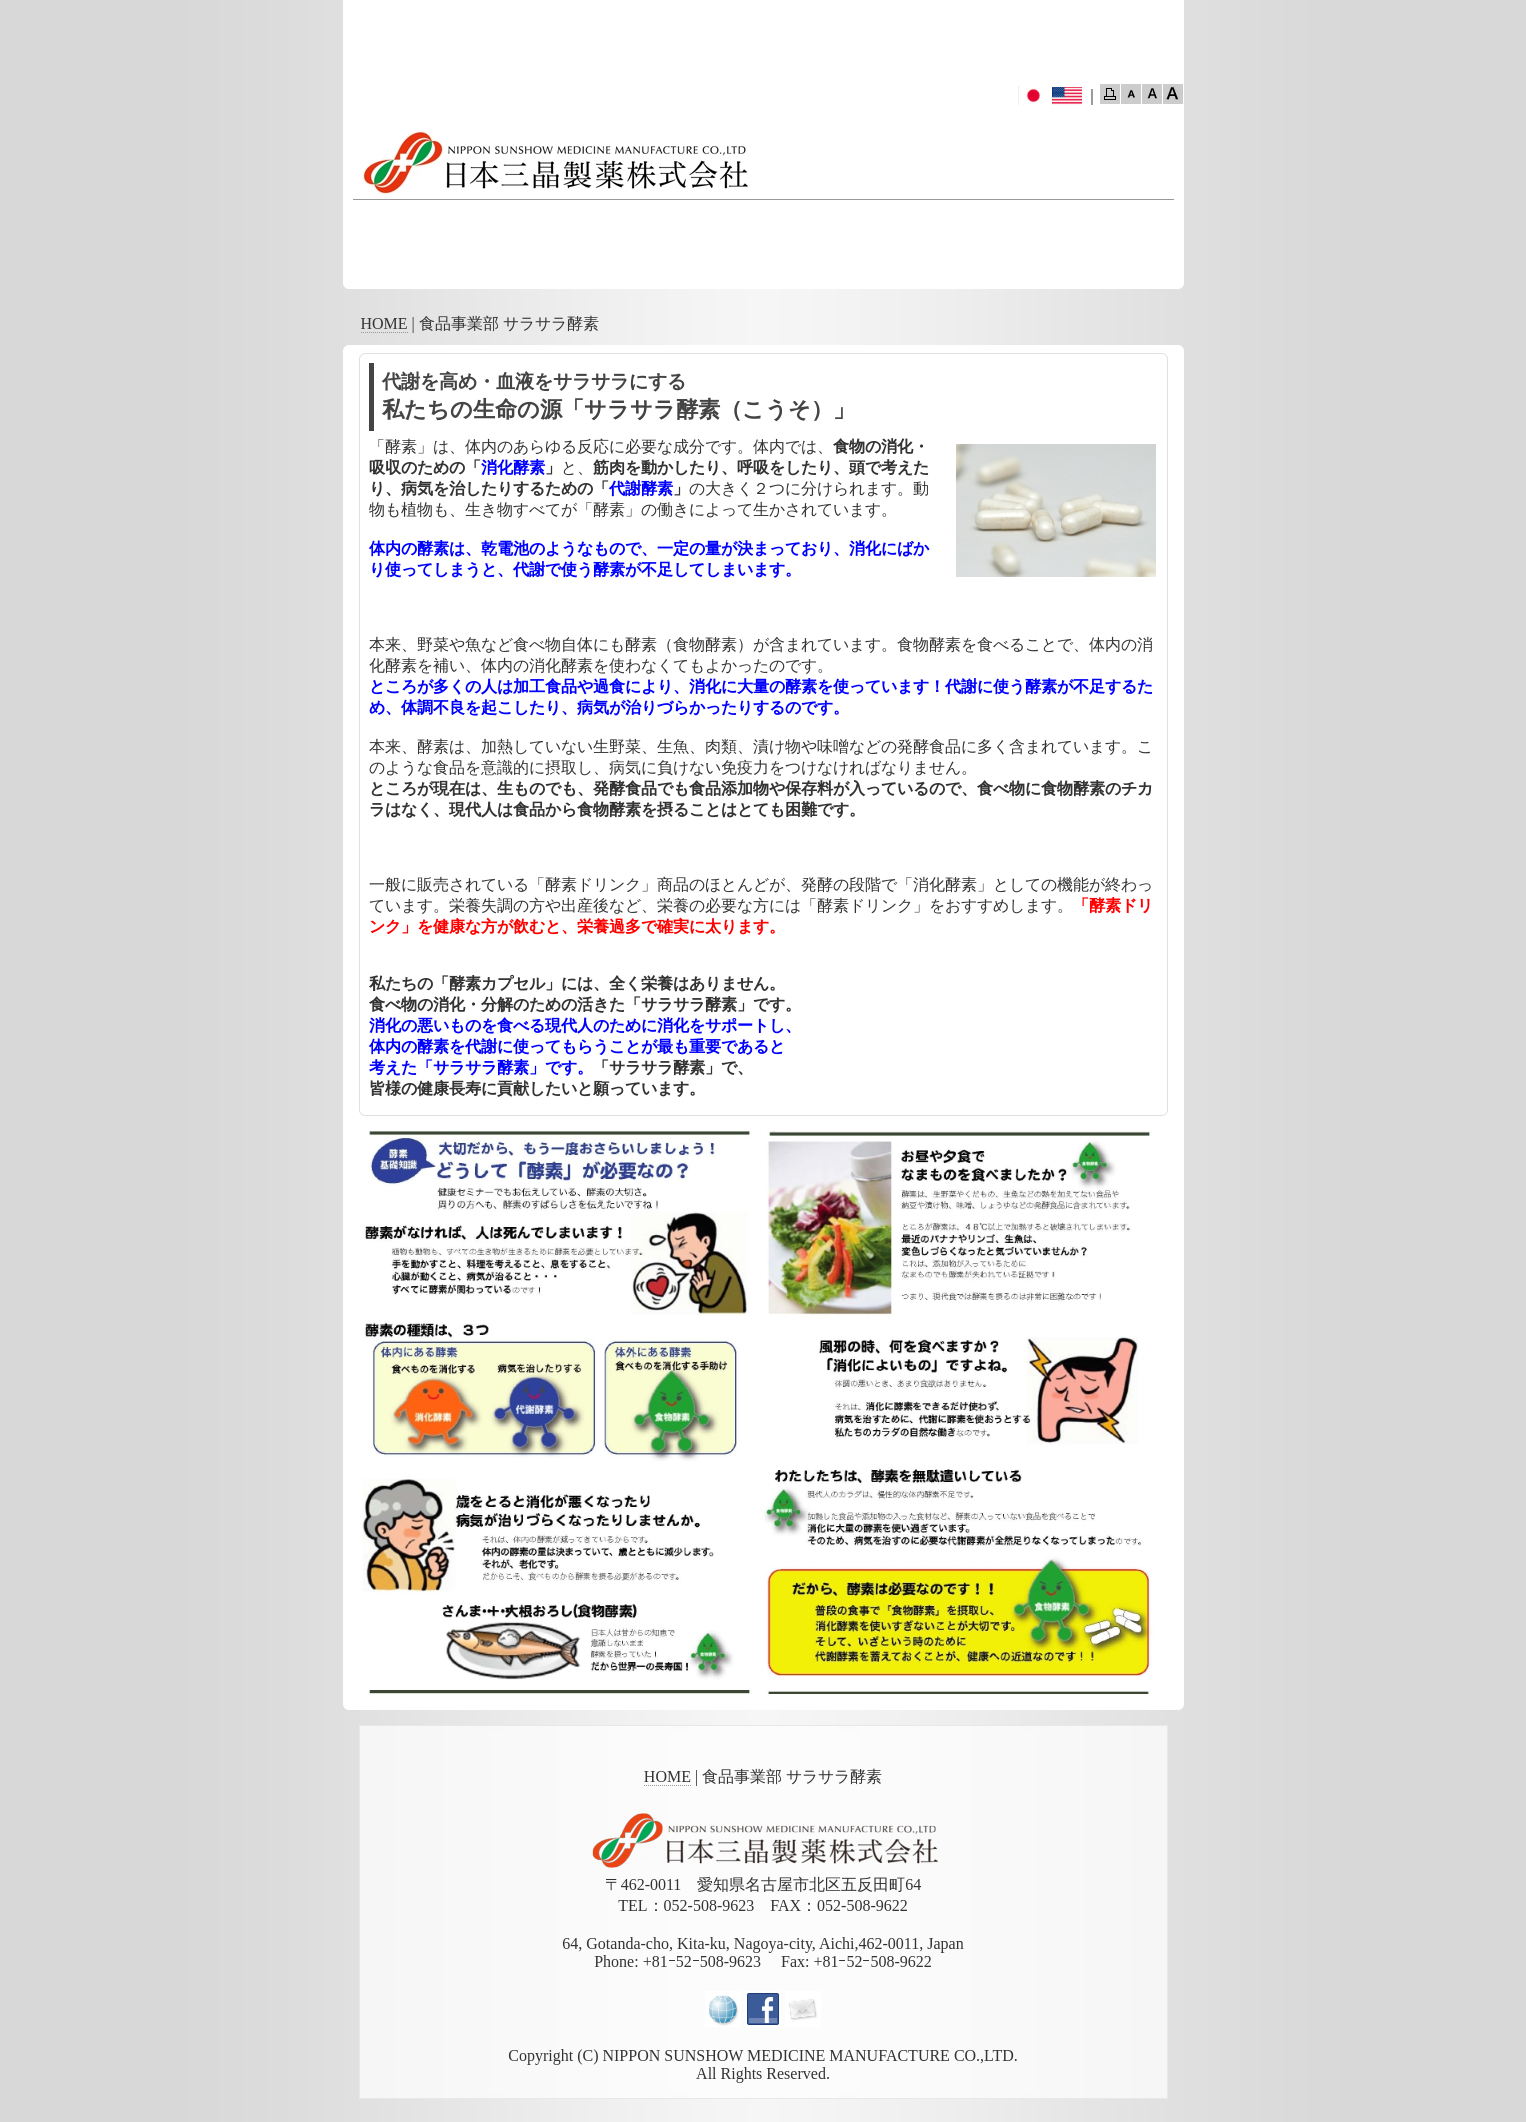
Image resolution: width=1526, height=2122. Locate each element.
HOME (384, 323)
